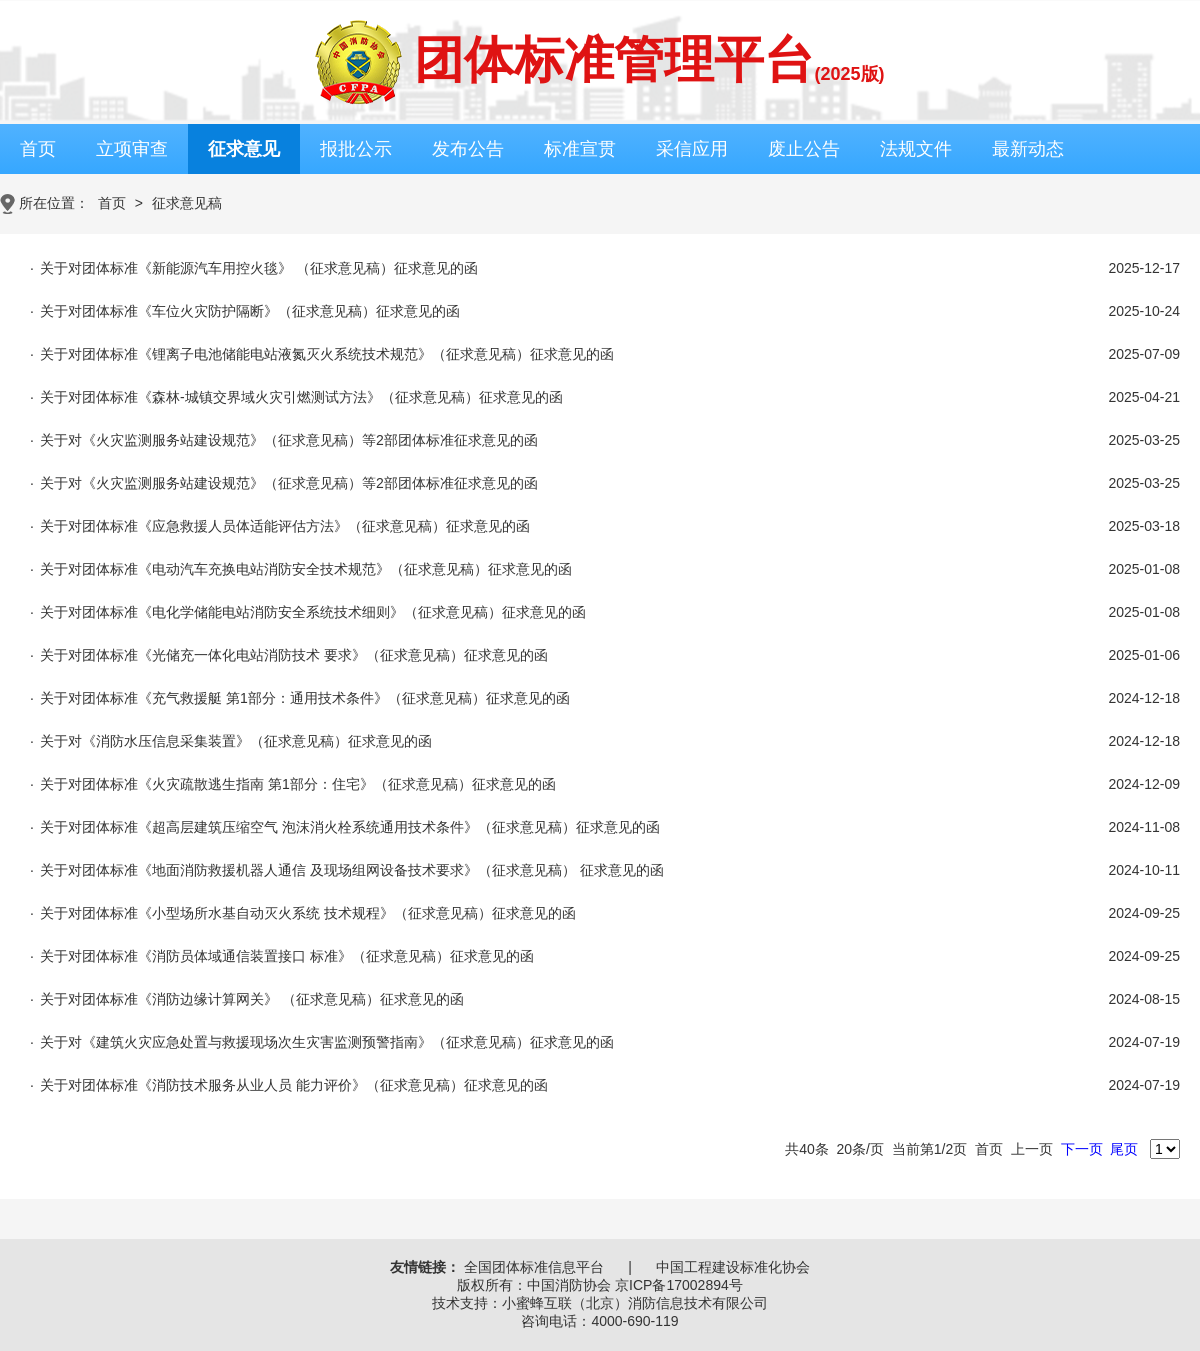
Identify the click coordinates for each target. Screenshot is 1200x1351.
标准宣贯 (580, 149)
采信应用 (692, 149)
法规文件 (916, 149)
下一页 (1082, 1149)
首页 (38, 149)
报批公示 (356, 149)
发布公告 (468, 149)
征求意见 (244, 149)
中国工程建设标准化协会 (733, 1267)
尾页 (1124, 1149)
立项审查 (132, 149)
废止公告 (804, 149)
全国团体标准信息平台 (534, 1267)
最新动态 (1028, 149)
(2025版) (849, 74)
